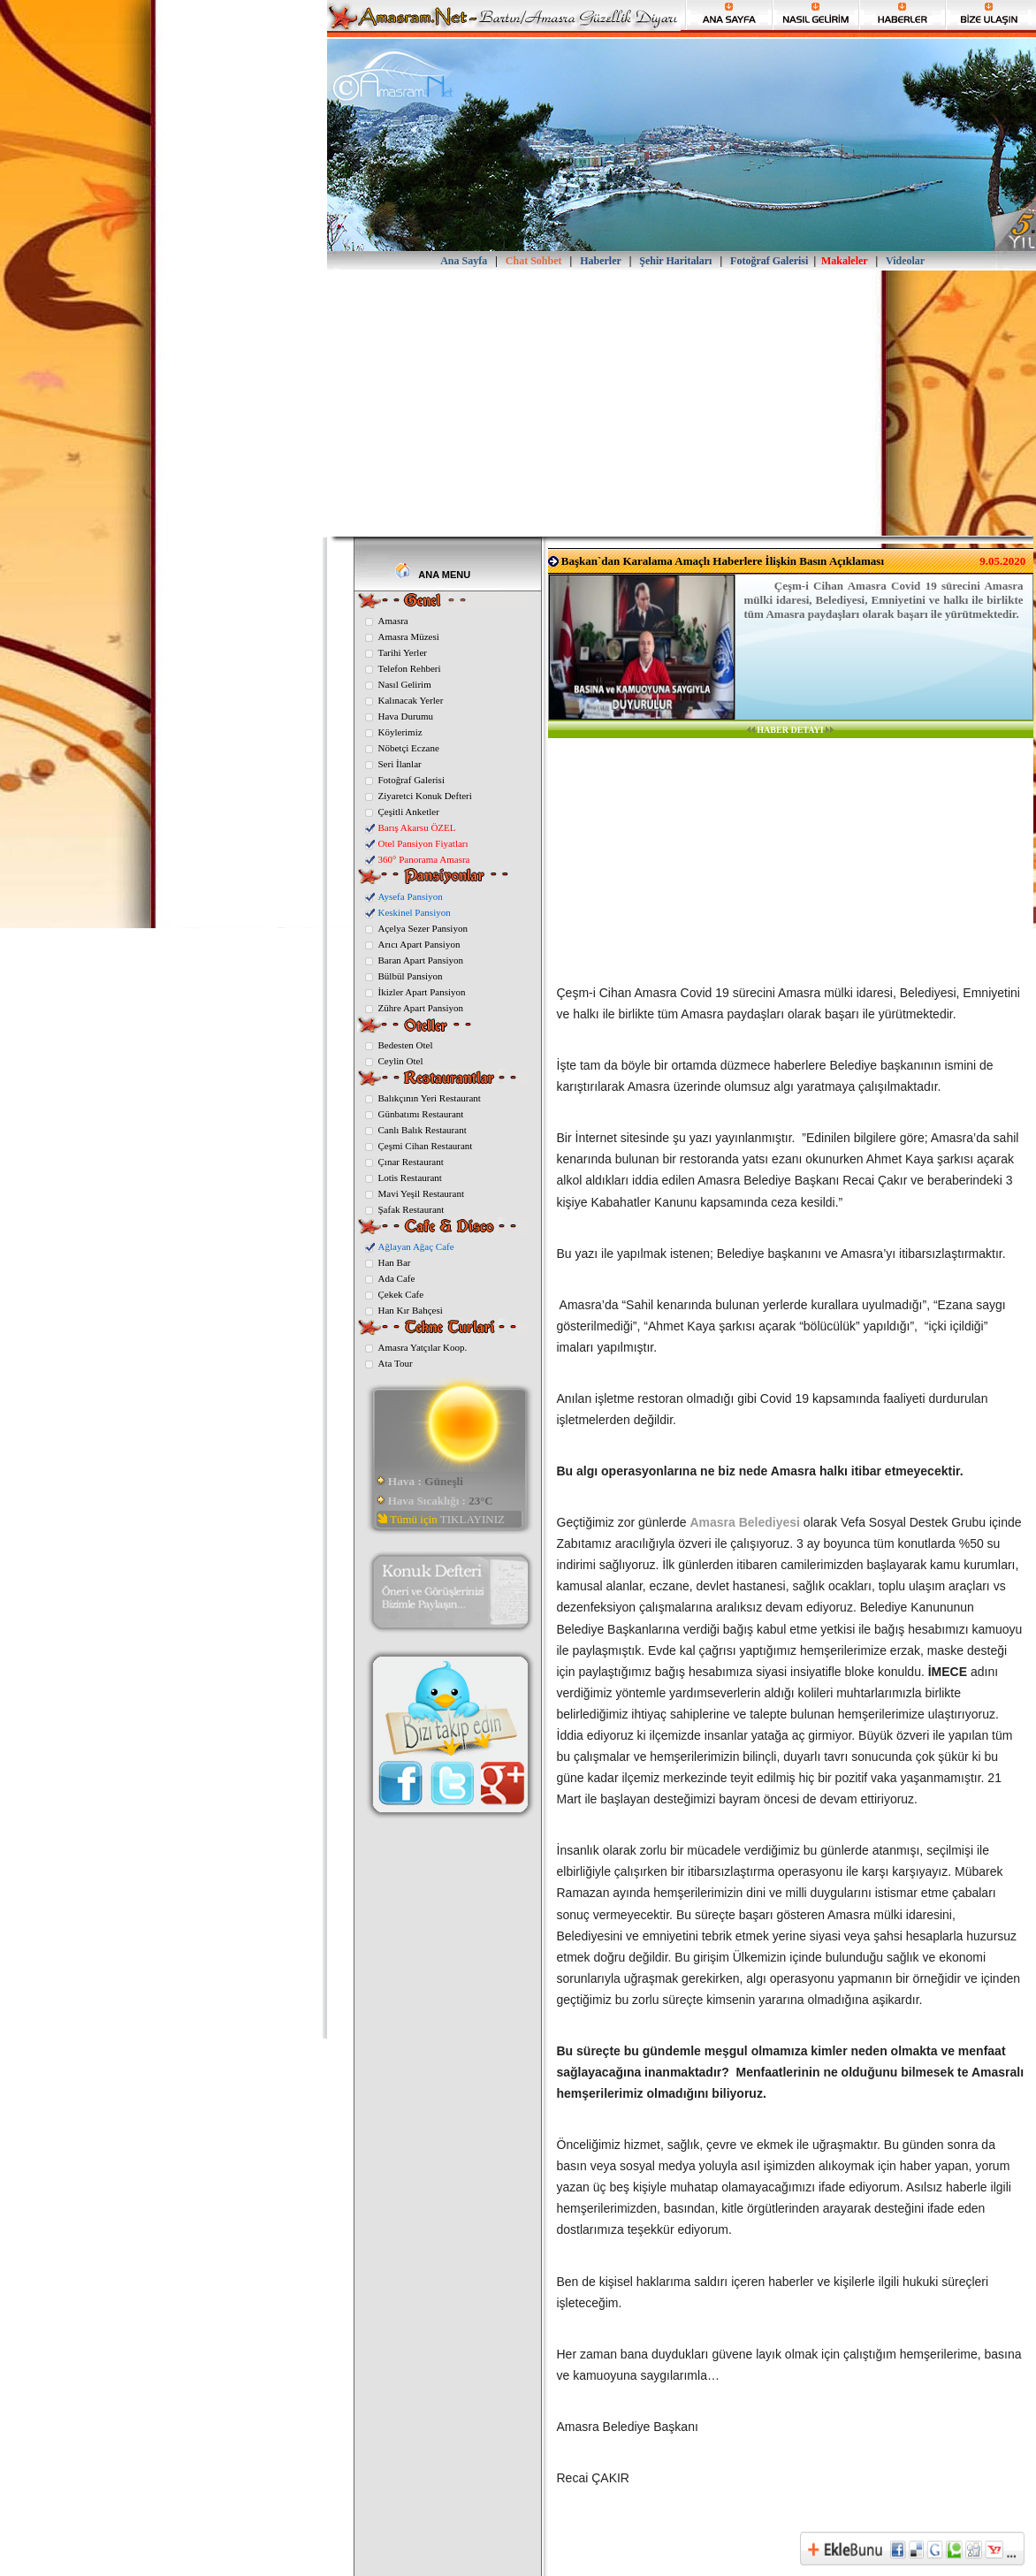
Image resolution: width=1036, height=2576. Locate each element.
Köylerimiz (400, 732)
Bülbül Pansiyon (410, 976)
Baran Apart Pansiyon (421, 960)
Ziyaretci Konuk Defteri (425, 795)
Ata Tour (395, 1363)
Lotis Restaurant (410, 1177)
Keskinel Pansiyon (414, 912)
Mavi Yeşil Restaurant (421, 1193)
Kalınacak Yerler (411, 700)
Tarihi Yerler (402, 652)
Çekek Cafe (401, 1294)
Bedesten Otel (405, 1045)
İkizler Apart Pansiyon (422, 992)
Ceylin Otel (400, 1061)
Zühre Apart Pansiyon (421, 1007)
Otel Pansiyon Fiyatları (423, 843)
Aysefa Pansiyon (410, 896)
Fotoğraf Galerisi (411, 779)
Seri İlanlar (400, 763)
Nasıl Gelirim (404, 684)
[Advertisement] (681, 403)
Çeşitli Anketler (408, 811)
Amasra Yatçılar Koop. (423, 1347)
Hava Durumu (406, 716)
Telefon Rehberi (409, 668)
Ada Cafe (396, 1278)
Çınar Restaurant (411, 1161)
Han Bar (394, 1262)
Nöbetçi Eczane (408, 748)
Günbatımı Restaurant (421, 1114)
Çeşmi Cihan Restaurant (425, 1145)
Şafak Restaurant (411, 1209)
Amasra (393, 620)
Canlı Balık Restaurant (422, 1129)
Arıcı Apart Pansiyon (419, 944)
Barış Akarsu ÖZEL (417, 827)
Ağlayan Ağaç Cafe (416, 1246)
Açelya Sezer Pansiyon (423, 928)
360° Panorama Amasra (424, 859)
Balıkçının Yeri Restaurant (429, 1098)
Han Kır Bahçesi (410, 1310)
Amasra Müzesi (408, 636)
